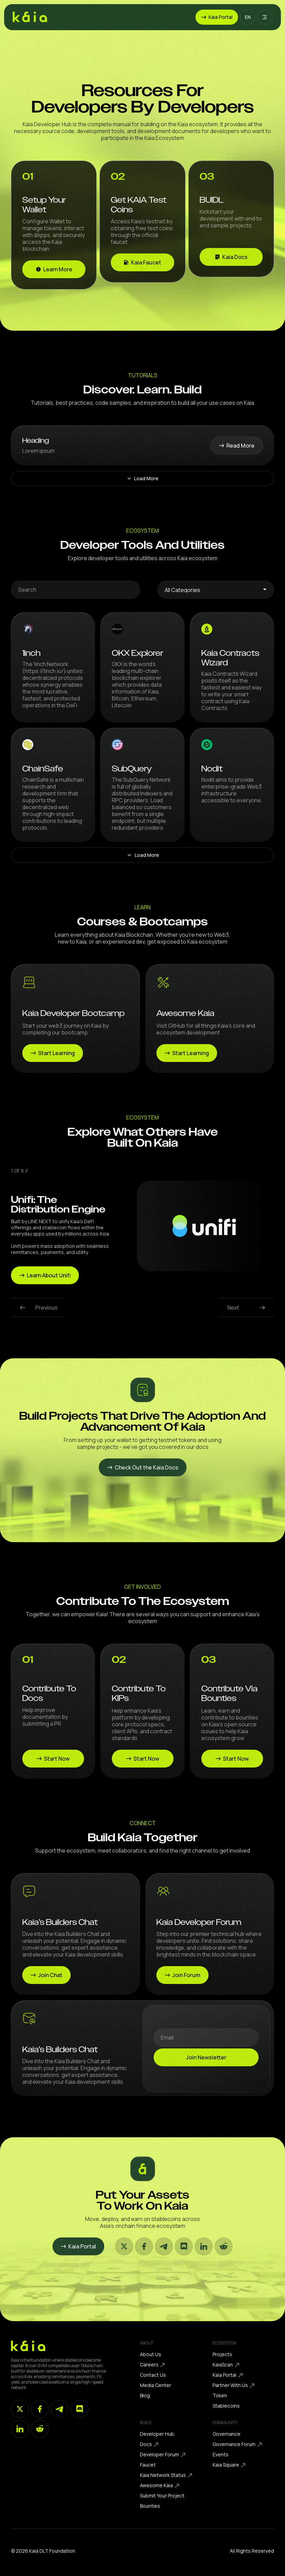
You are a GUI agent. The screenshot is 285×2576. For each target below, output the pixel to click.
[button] (247, 17)
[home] (30, 17)
